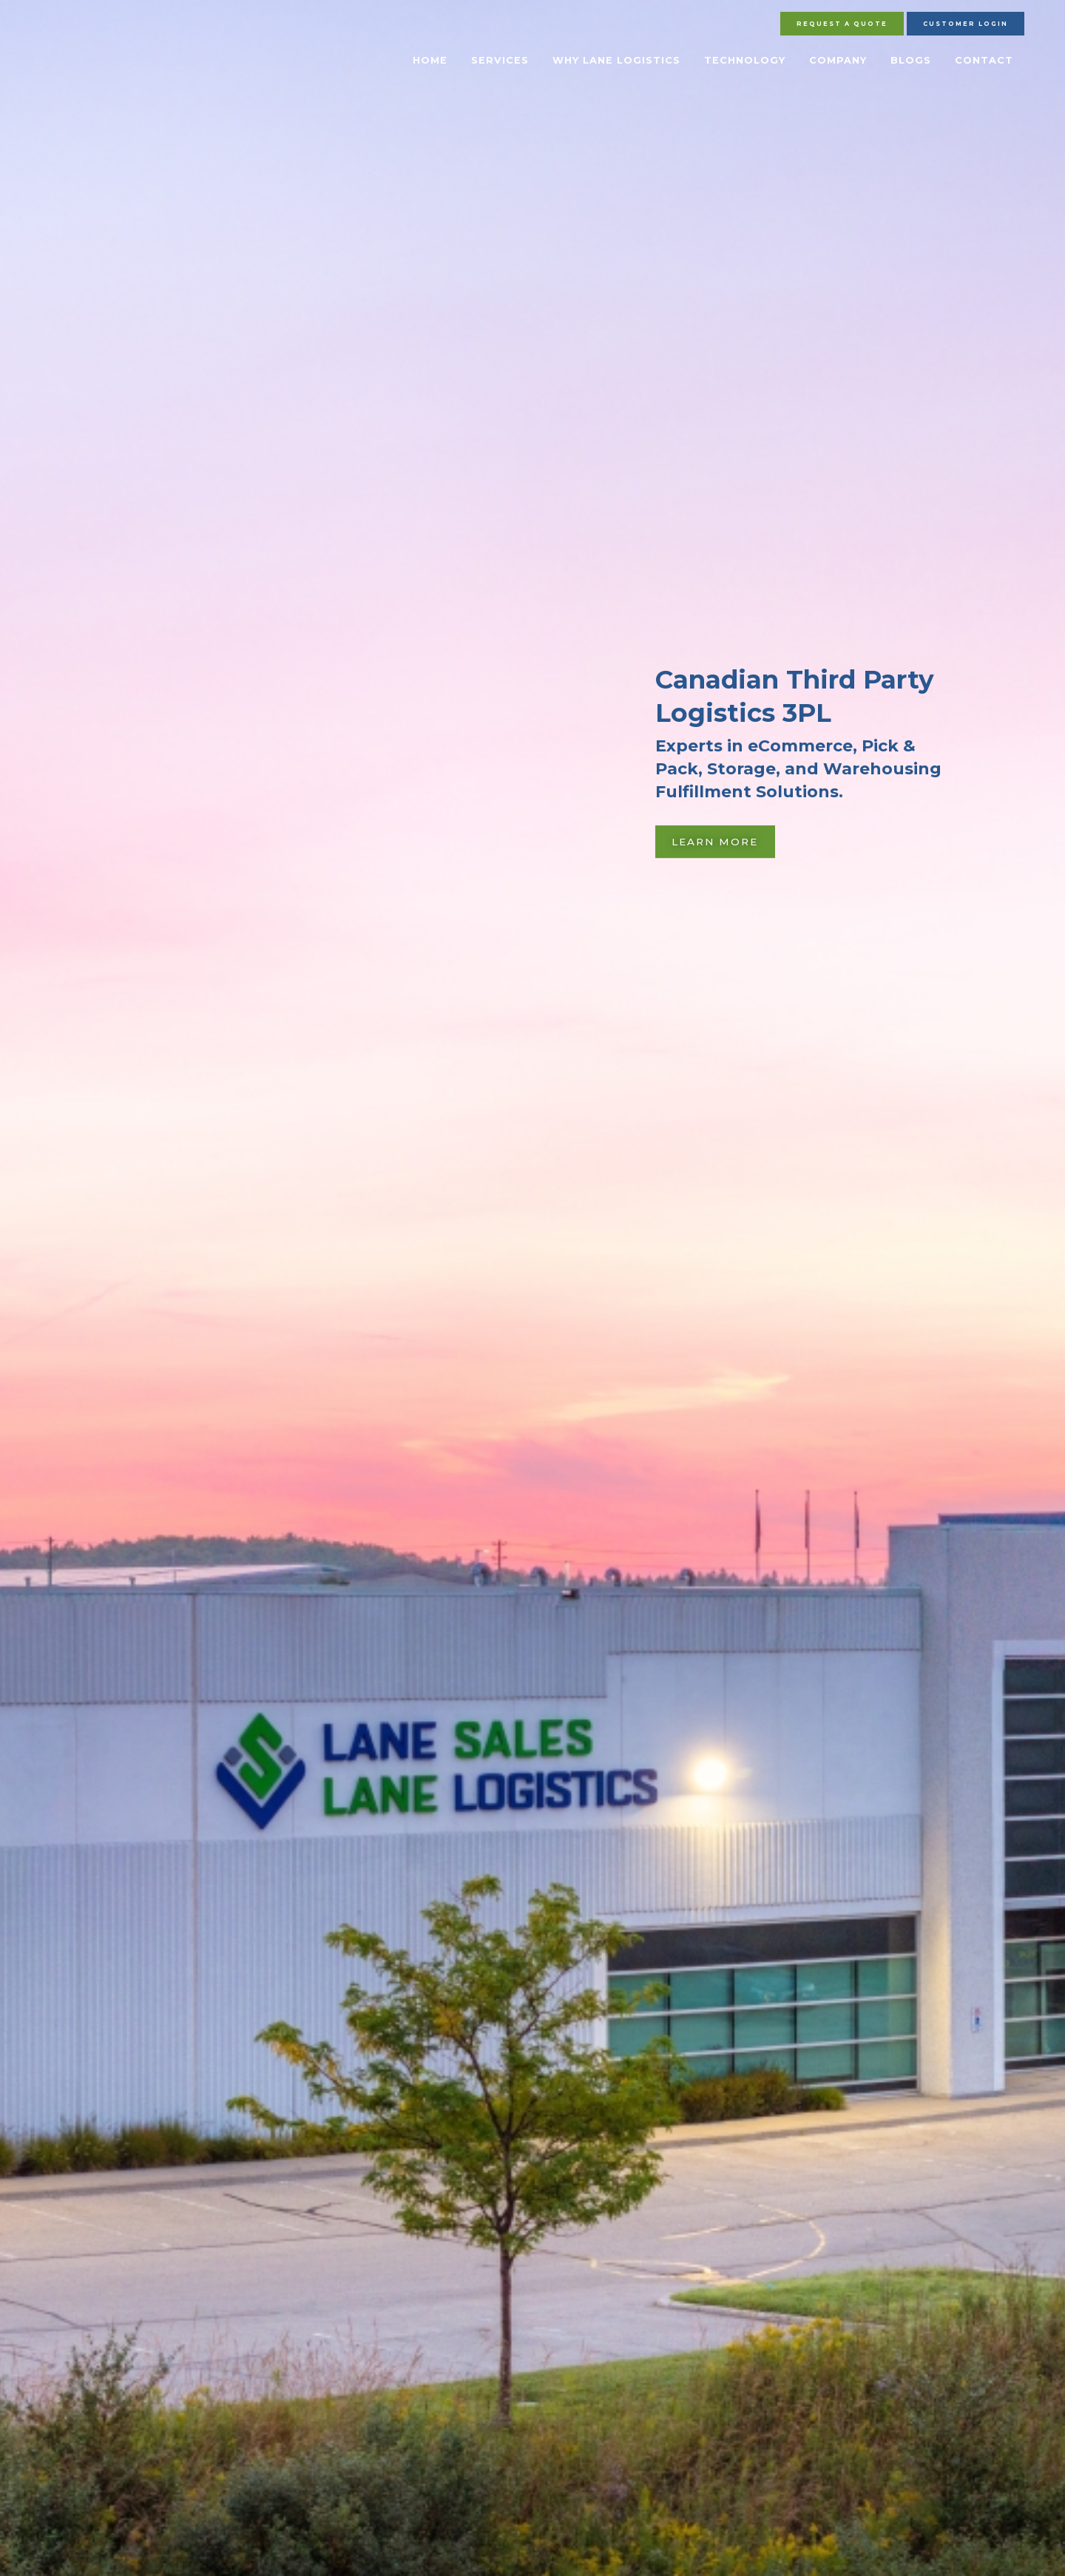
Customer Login (965, 23)
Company (838, 60)
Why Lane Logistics (616, 60)
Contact (984, 60)
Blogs (910, 60)
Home (430, 60)
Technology (744, 60)
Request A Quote (842, 23)
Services (500, 60)
